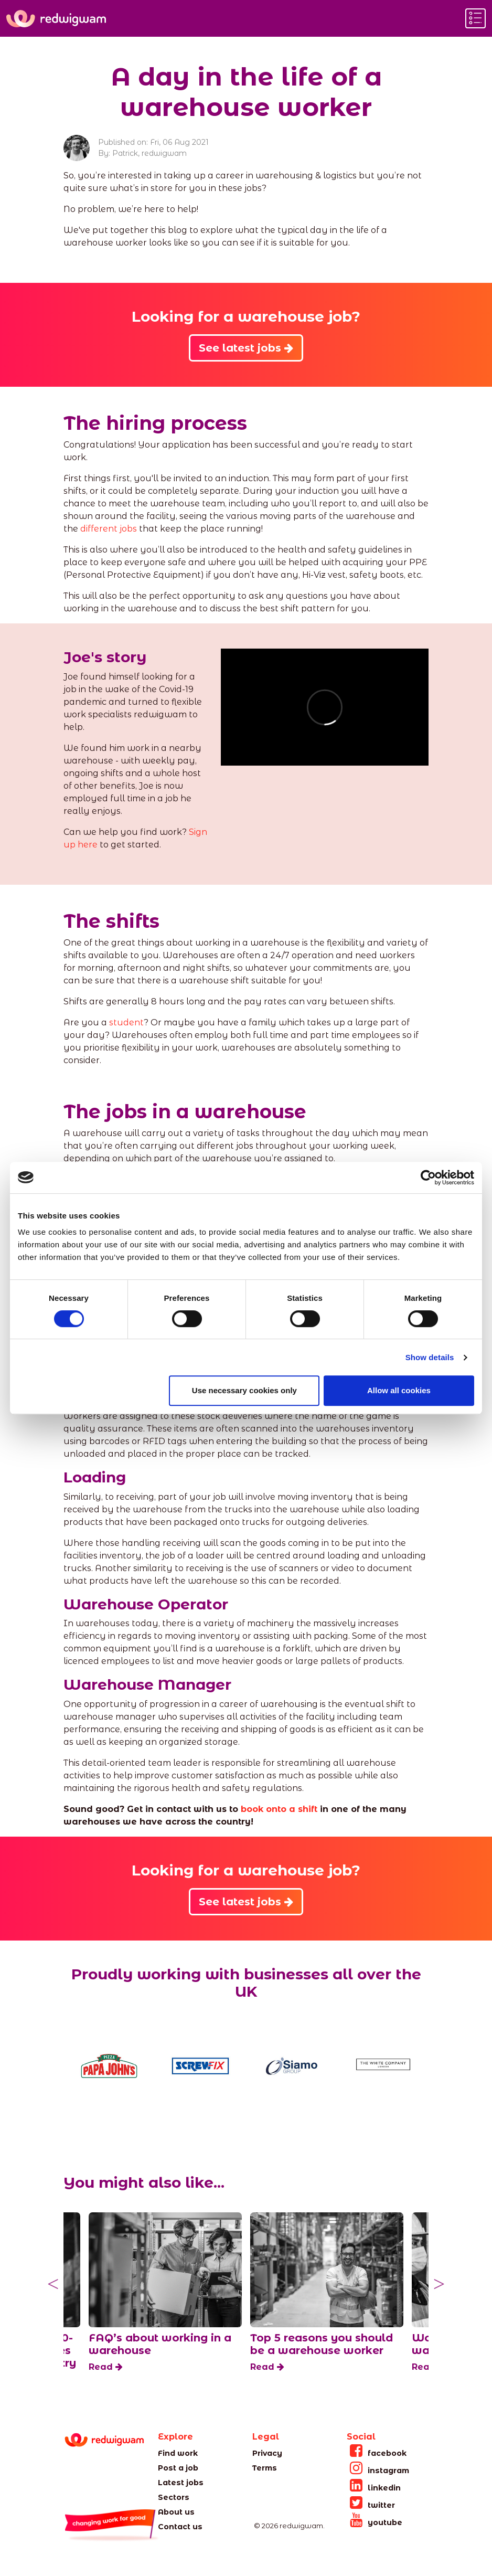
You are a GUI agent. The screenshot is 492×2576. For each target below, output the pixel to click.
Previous (52, 2284)
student (126, 1022)
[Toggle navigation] (475, 18)
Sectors (173, 2497)
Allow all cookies (399, 1390)
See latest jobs (246, 348)
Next (439, 2284)
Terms (264, 2468)
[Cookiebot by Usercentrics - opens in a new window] (428, 1177)
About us (176, 2512)
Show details (429, 1357)
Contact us (180, 2526)
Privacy (267, 2453)
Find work (178, 2453)
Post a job (178, 2468)
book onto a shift (279, 1809)
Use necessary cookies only (244, 1390)
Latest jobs (181, 2482)
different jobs (108, 529)
